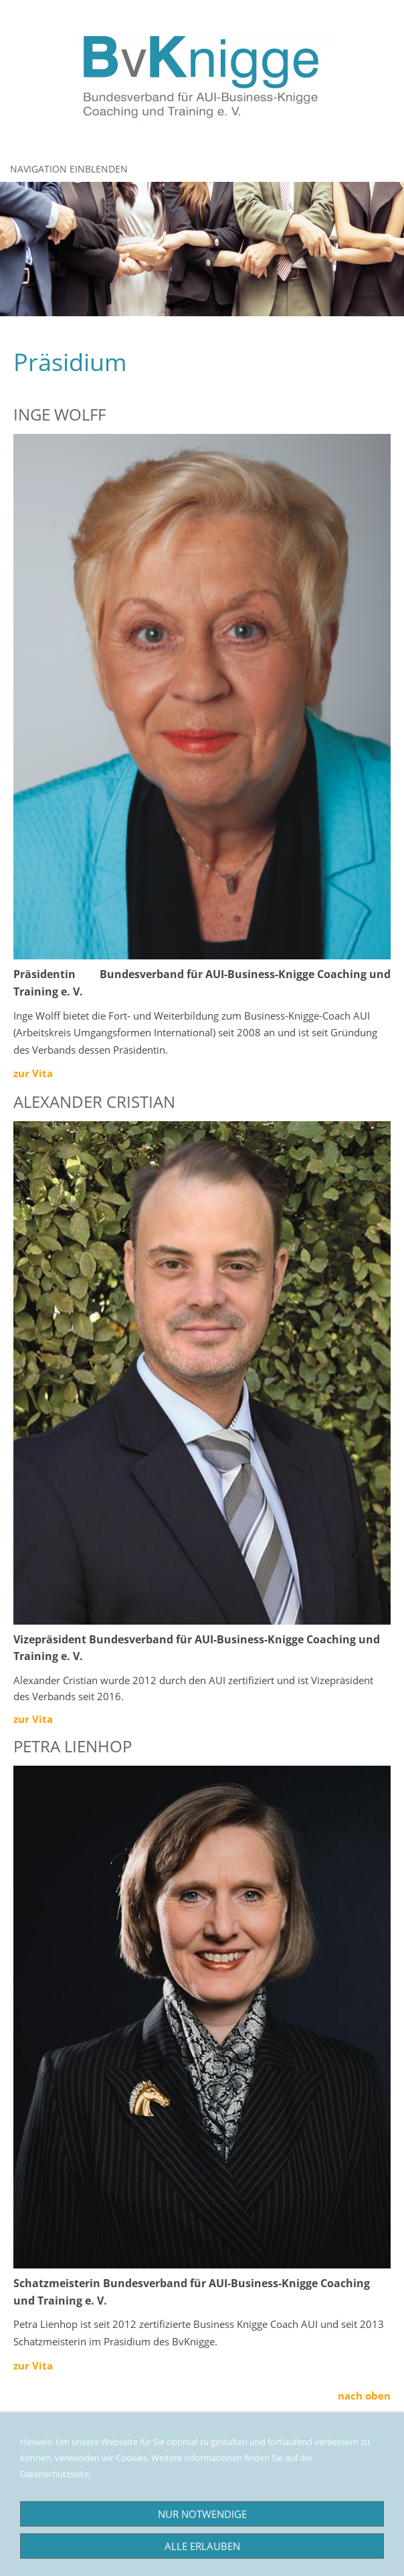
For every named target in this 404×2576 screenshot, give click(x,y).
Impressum (39, 2470)
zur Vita (33, 1719)
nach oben (364, 2395)
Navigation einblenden (69, 168)
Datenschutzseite (52, 2487)
